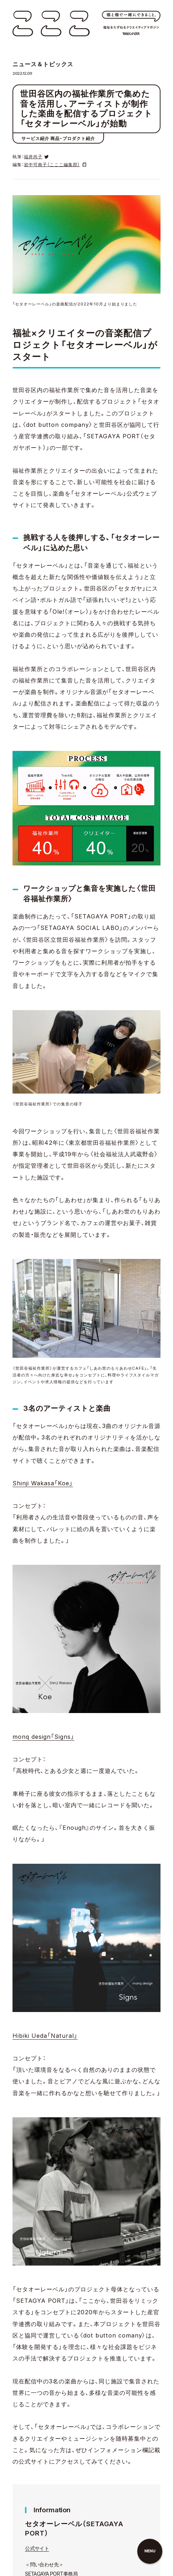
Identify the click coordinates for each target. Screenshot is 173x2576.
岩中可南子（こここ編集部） (52, 164)
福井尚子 (33, 156)
